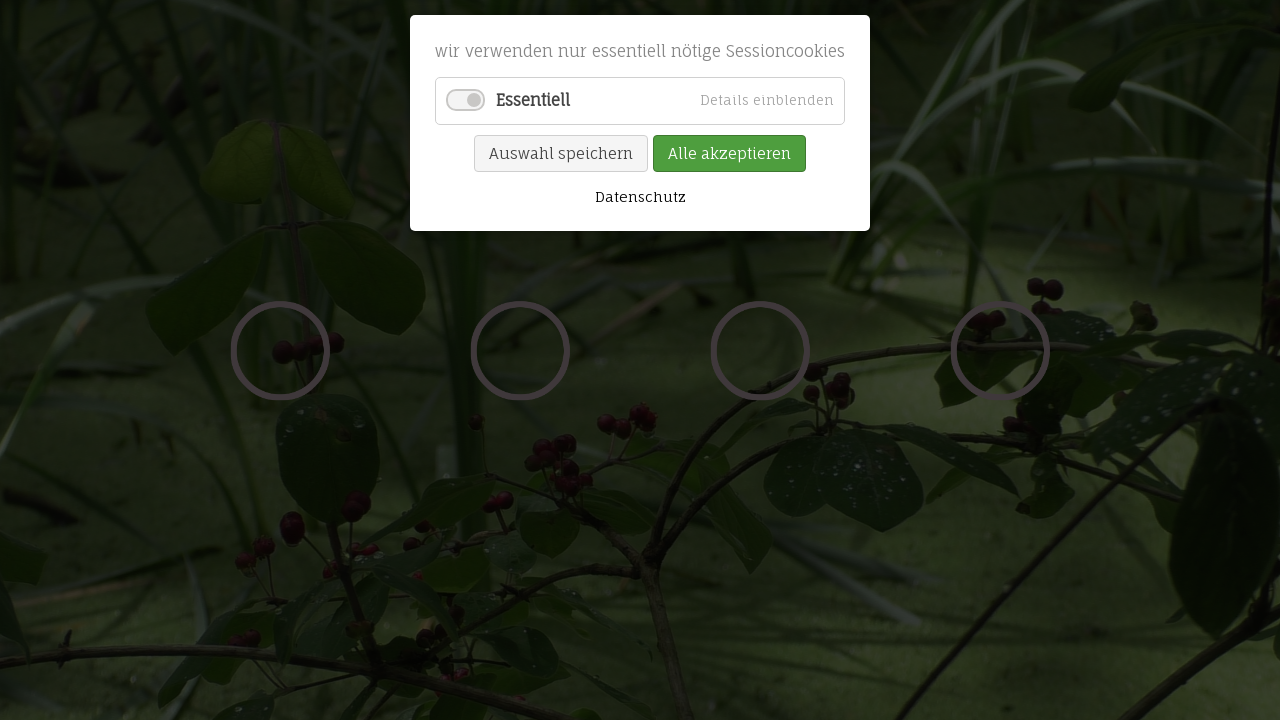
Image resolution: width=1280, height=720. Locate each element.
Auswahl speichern (561, 153)
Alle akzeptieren (729, 153)
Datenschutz (640, 196)
